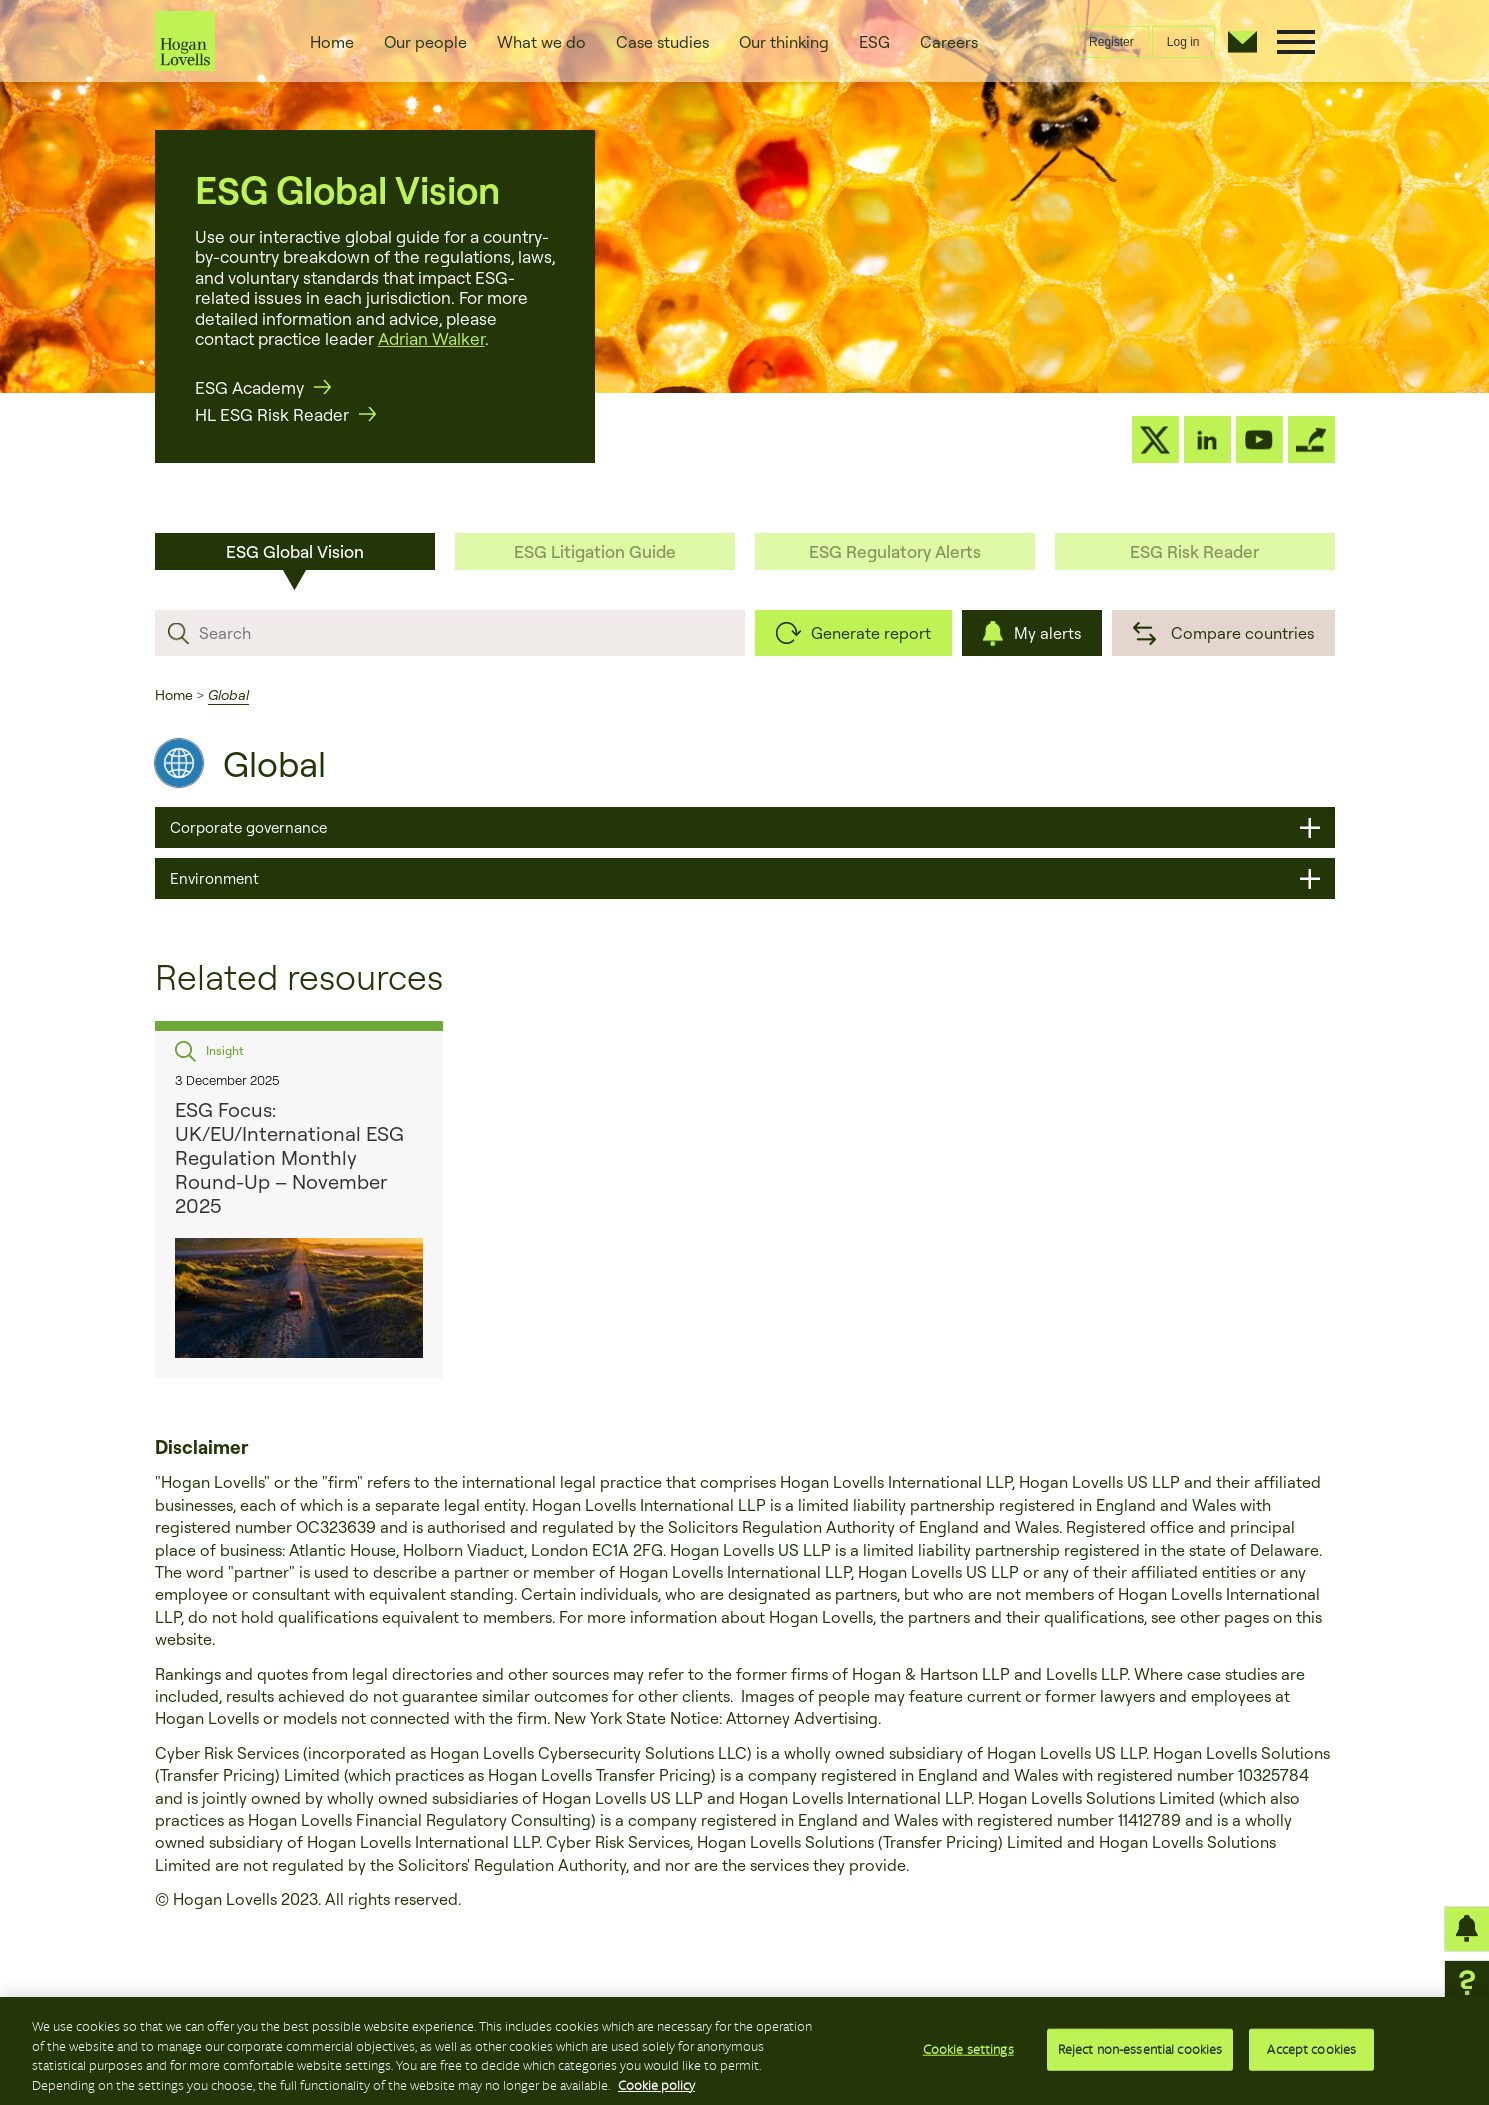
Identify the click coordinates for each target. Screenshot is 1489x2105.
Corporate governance (248, 827)
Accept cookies (1311, 2055)
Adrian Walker (431, 338)
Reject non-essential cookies (1140, 2055)
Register (1111, 42)
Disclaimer (201, 1447)
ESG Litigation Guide (595, 551)
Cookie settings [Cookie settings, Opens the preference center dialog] (968, 2055)
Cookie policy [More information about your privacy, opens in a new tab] (656, 2091)
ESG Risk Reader (1194, 551)
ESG (874, 42)
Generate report (871, 633)
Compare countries (1242, 633)
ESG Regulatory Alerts (895, 551)
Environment (214, 878)
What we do (541, 42)
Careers (949, 42)
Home (332, 42)
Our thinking (784, 42)
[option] (299, 1200)
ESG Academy (249, 387)
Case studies (662, 42)
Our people (425, 42)
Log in (1183, 42)
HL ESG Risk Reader (272, 414)
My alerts (1047, 633)
